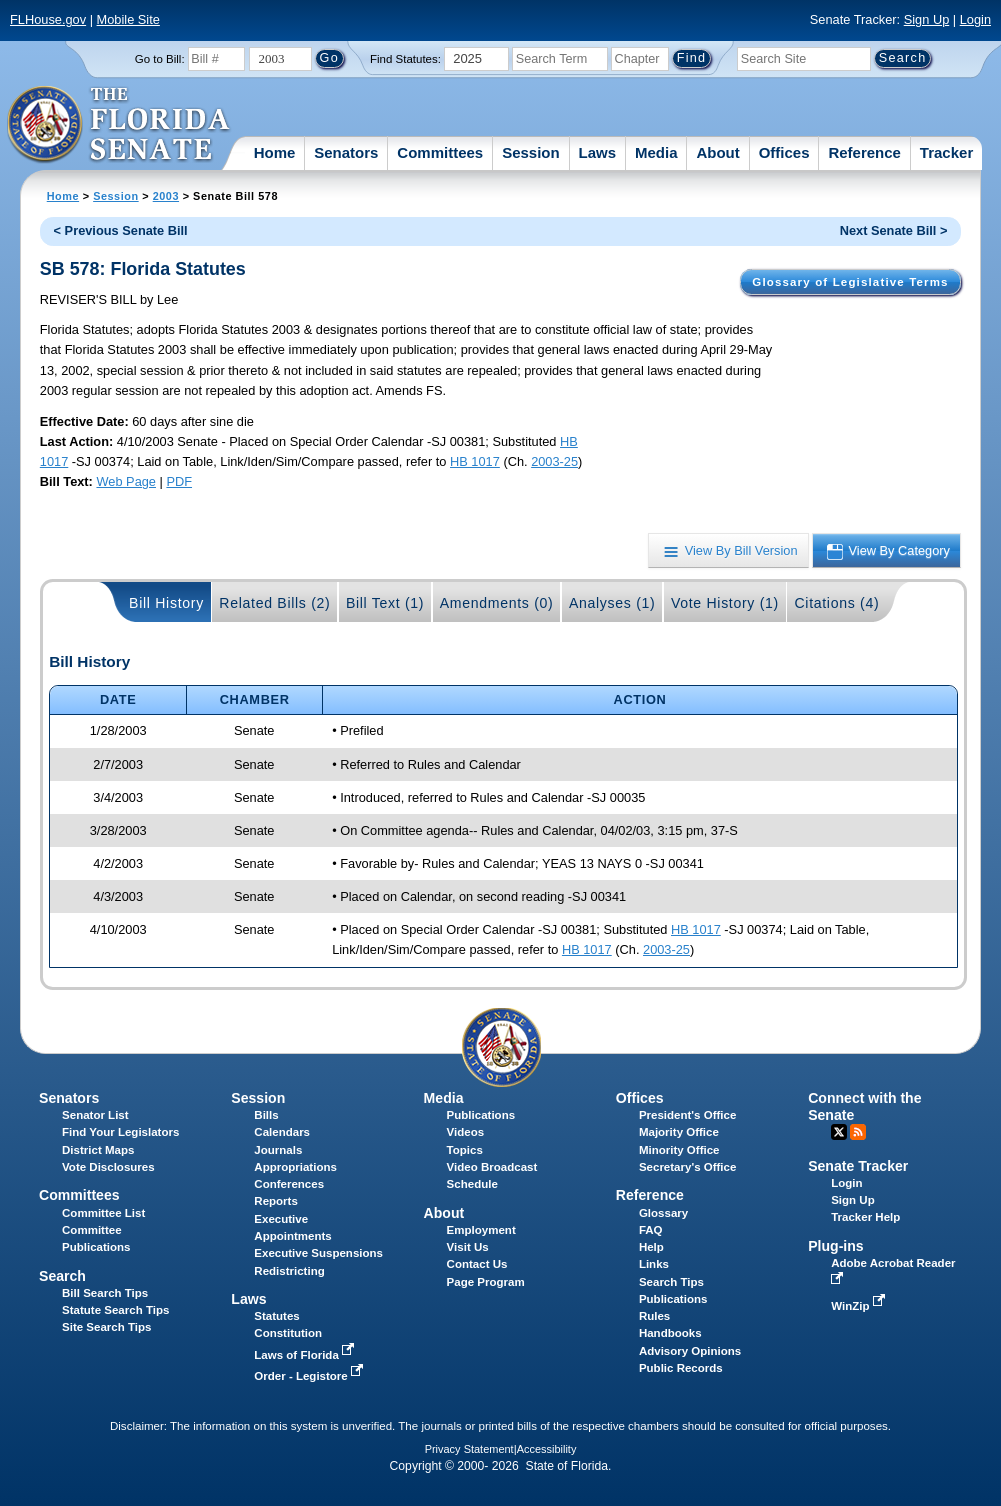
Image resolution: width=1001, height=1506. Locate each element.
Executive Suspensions (318, 1253)
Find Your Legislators (120, 1132)
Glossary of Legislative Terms (850, 282)
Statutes (276, 1316)
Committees (440, 152)
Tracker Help (865, 1217)
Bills (266, 1115)
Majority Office (679, 1132)
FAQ (651, 1230)
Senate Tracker (858, 1166)
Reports (276, 1201)
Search (62, 1276)
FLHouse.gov (48, 19)
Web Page (126, 481)
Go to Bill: (160, 59)
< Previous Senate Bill (121, 230)
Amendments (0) (497, 603)
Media (656, 152)
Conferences (289, 1184)
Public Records (681, 1368)
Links (654, 1264)
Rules (654, 1316)
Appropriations (295, 1167)
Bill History (166, 603)
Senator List (95, 1115)
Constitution (288, 1333)
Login (975, 19)
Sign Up (927, 19)
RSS (858, 1132)
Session (531, 152)
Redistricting (289, 1271)
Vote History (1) (725, 603)
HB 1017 (475, 461)
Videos (466, 1132)
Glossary (663, 1213)
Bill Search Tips (105, 1293)
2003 (166, 196)
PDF (179, 481)
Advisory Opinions (690, 1351)
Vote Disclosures (108, 1167)
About (717, 152)
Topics (465, 1150)
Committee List (103, 1213)
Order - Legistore (310, 1376)
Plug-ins (836, 1246)
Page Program (486, 1282)
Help (651, 1247)
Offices (784, 152)
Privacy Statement (469, 1449)
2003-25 (554, 461)
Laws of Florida (306, 1355)
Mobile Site (128, 19)
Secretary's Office (687, 1167)
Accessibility (547, 1449)
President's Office (687, 1115)
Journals (278, 1150)
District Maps (98, 1150)
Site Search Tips (106, 1327)
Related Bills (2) (274, 603)
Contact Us (477, 1264)
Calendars (282, 1132)
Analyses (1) (612, 603)
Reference (864, 152)
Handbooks (670, 1333)
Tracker (946, 152)
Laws (598, 152)
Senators (346, 152)
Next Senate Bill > (894, 230)
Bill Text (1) (385, 603)
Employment (481, 1230)
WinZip (859, 1306)
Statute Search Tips (115, 1310)
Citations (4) (836, 603)
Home (275, 152)
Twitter (839, 1132)
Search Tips (671, 1282)
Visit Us (468, 1247)
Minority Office (679, 1150)
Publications (481, 1115)
